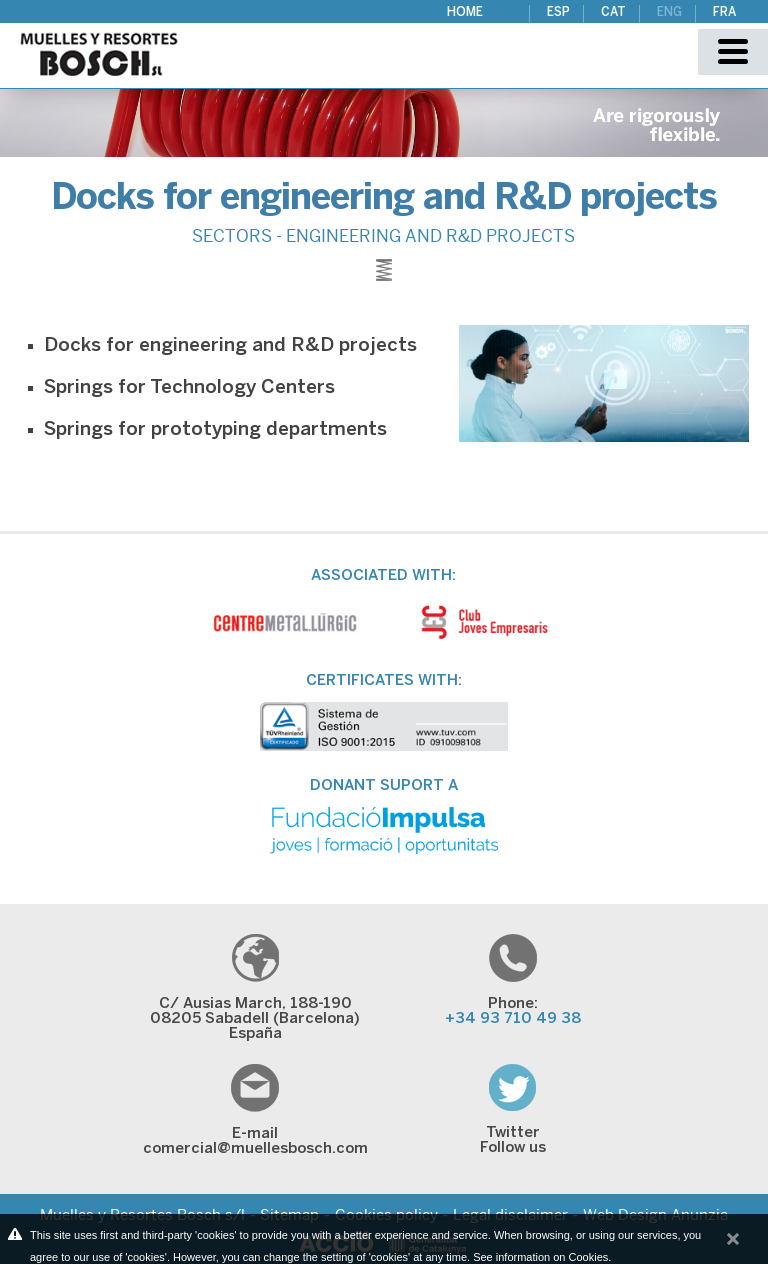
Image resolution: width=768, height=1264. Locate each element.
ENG (669, 12)
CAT (613, 12)
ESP (558, 12)
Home (465, 12)
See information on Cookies (540, 1257)
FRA (724, 12)
